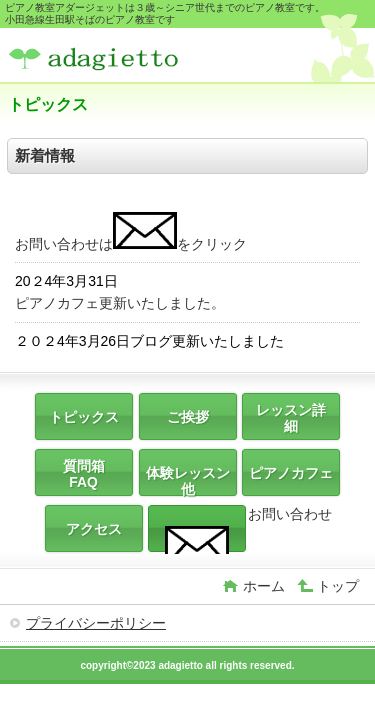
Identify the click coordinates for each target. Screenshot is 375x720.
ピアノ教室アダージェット (158, 57)
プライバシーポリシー (96, 623)
